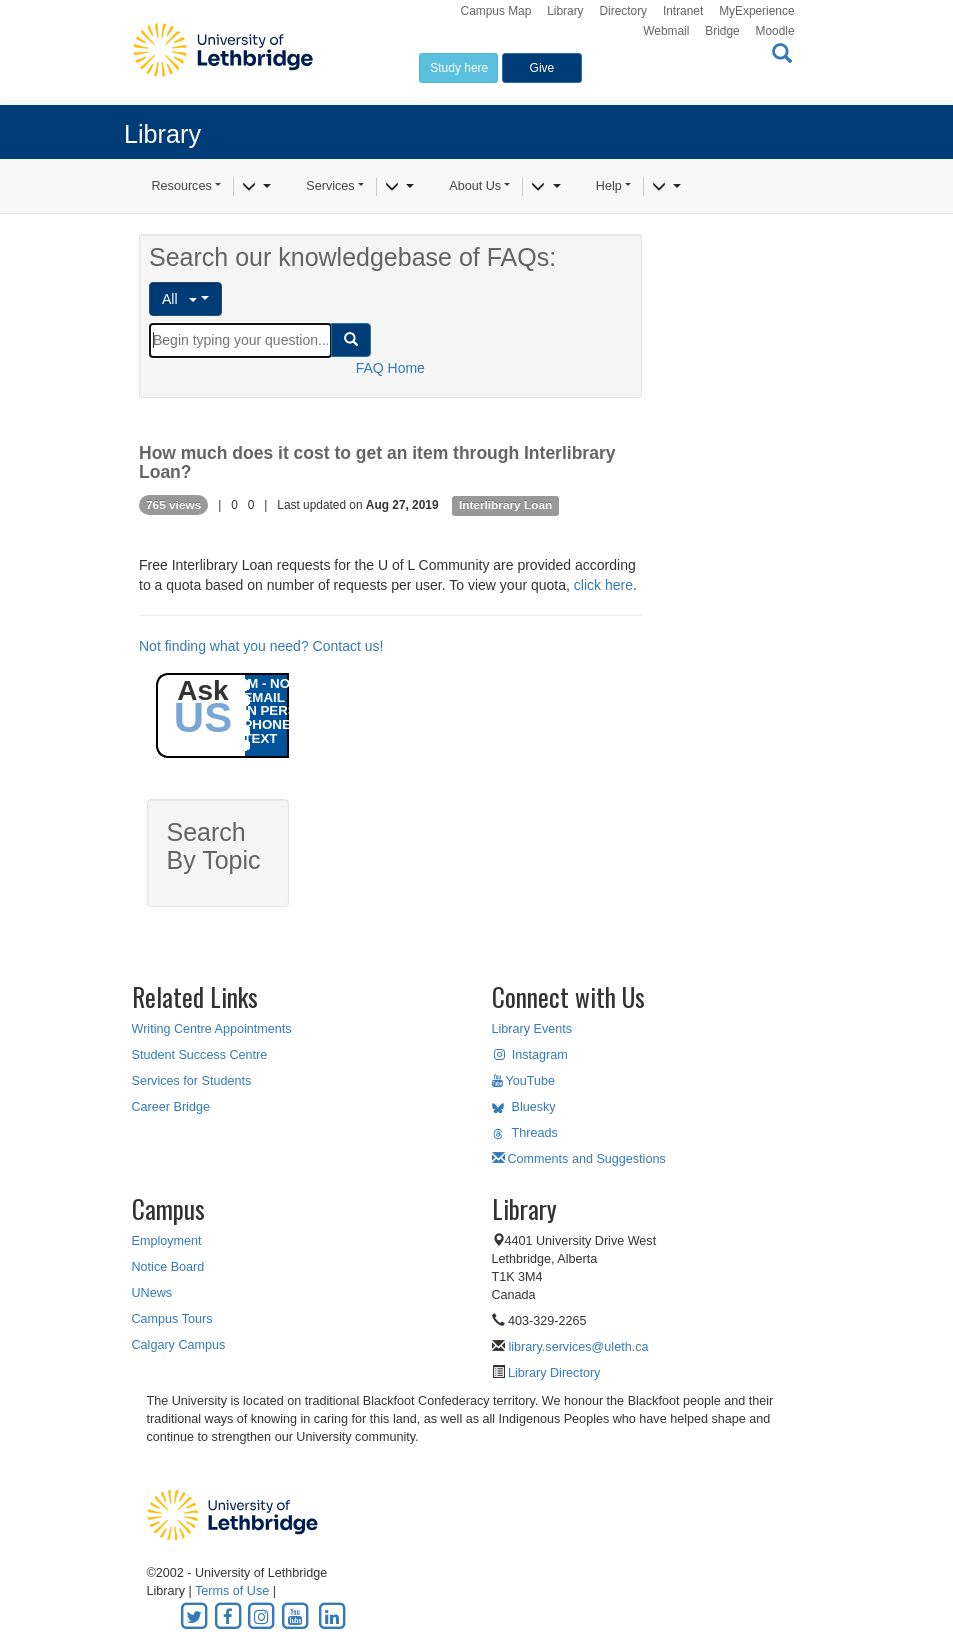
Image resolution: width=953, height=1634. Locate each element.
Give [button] (542, 68)
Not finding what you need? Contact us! (261, 646)
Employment (167, 1241)
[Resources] (256, 187)
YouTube (524, 1081)
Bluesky (524, 1107)
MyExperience (756, 11)
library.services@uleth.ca (579, 1347)
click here (603, 585)
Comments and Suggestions (579, 1159)
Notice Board (168, 1267)
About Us (475, 186)
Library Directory (553, 1373)
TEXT (261, 738)
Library (565, 11)
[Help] (666, 187)
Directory (623, 11)
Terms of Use (232, 1591)
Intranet (683, 11)
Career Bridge (171, 1107)
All (179, 299)
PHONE (267, 724)
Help (609, 186)
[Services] (399, 187)
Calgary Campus (179, 1345)
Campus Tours (172, 1319)
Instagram (530, 1055)
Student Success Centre (200, 1055)
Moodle (775, 31)
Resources (182, 186)
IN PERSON (280, 710)
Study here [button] (459, 68)
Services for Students (192, 1081)
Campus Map (496, 11)
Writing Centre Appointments (212, 1029)
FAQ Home (390, 368)
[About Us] (545, 187)
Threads (525, 1133)
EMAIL (264, 697)
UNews (152, 1293)
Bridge (722, 31)
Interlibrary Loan (505, 505)
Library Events (532, 1029)
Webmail (666, 31)
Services (330, 186)
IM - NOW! (276, 683)
